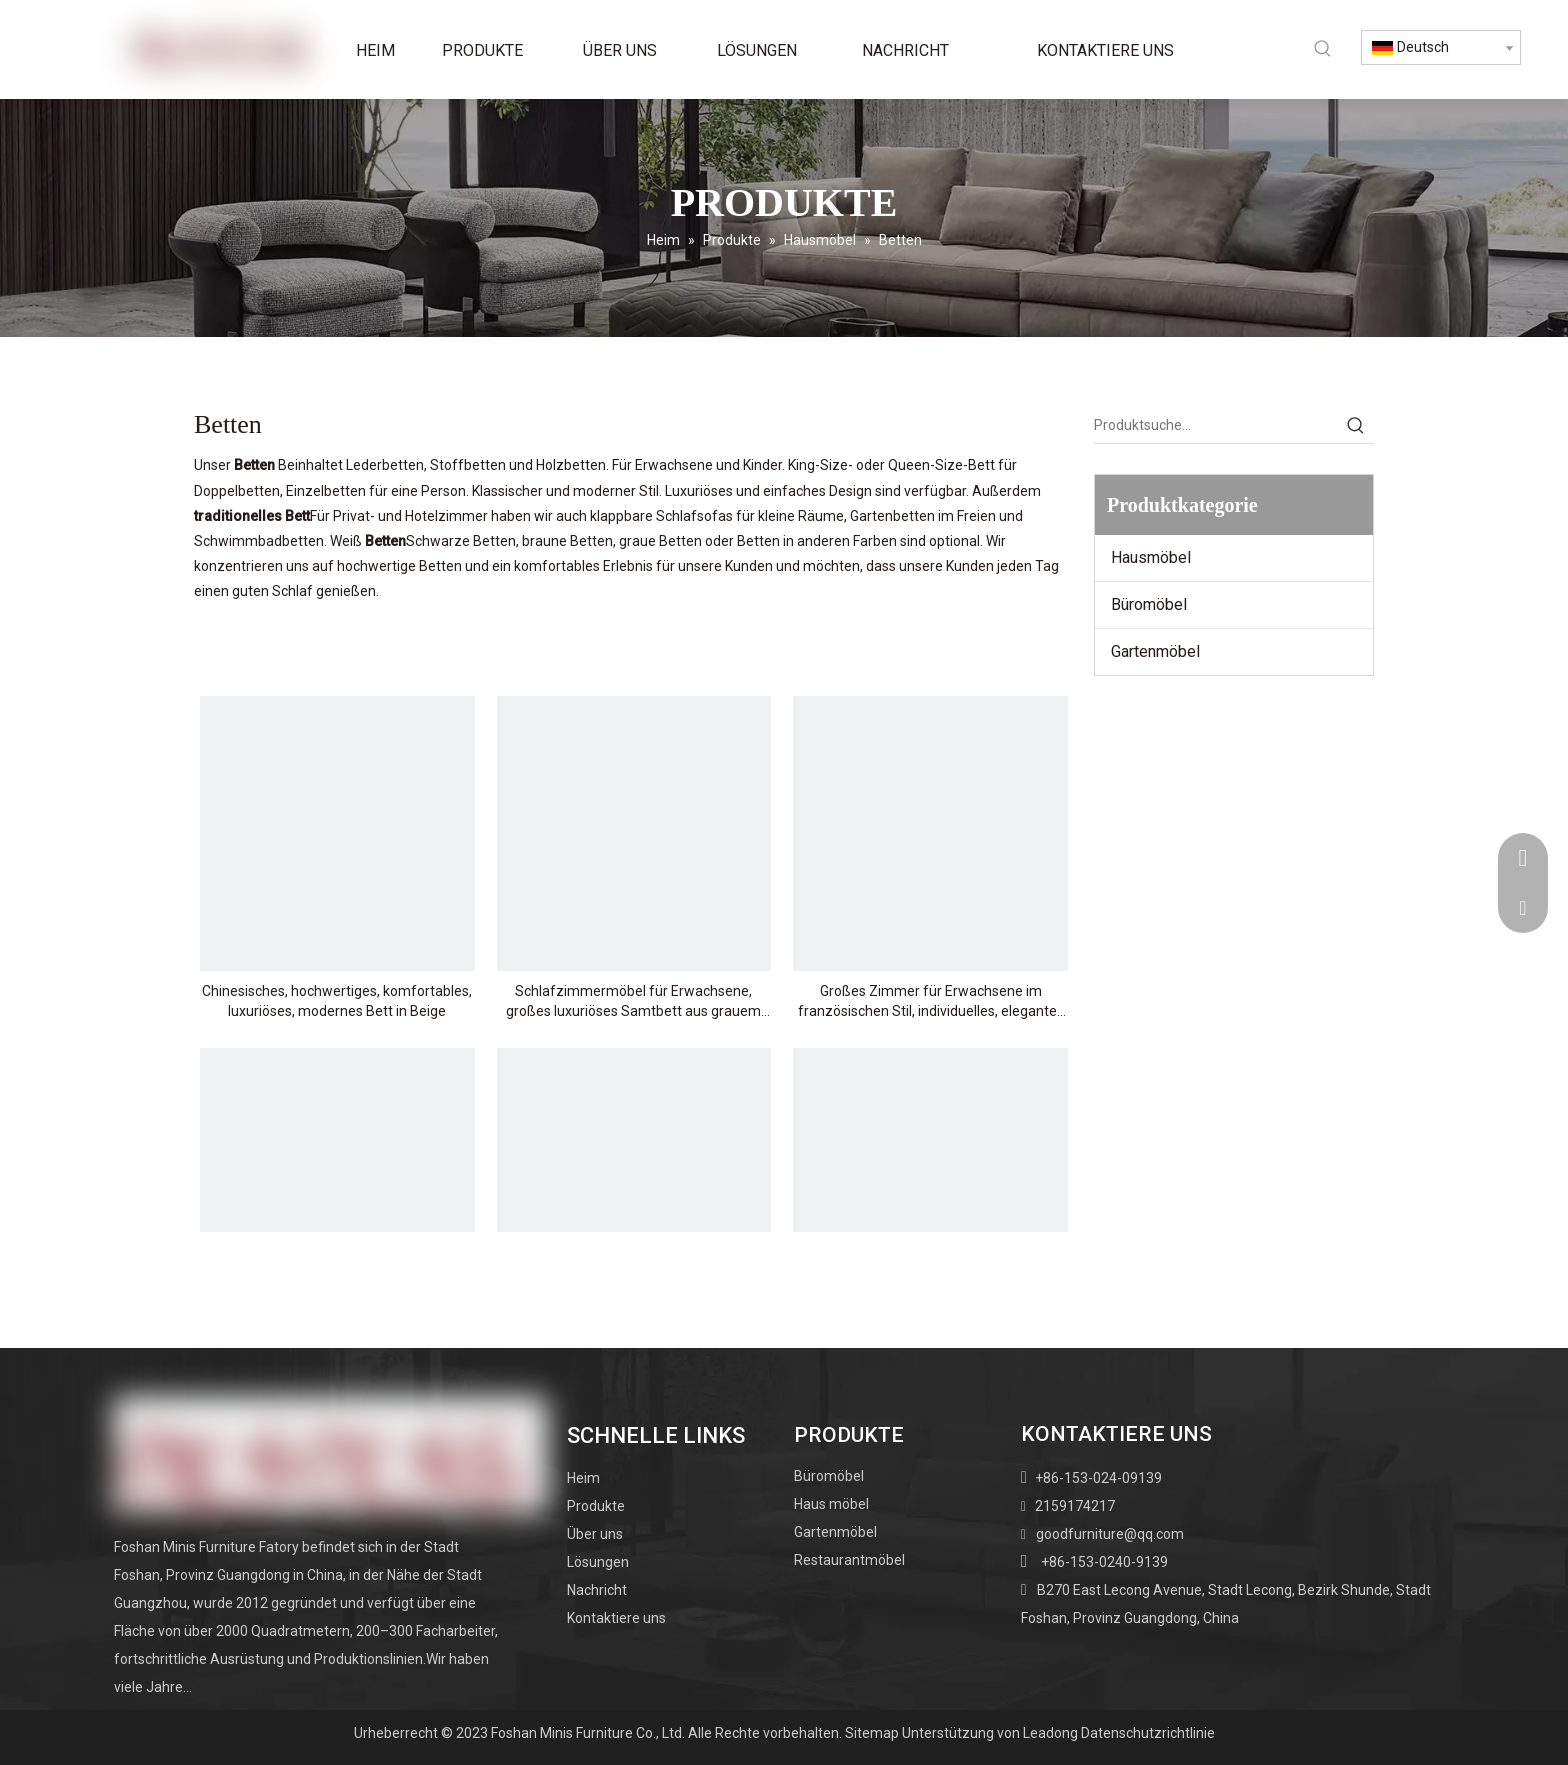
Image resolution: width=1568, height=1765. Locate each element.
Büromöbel (1149, 604)
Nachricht (597, 1590)
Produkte (596, 1506)
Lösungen (598, 1562)
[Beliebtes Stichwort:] (1323, 48)
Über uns (595, 1534)
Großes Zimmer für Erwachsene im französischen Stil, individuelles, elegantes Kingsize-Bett (931, 1002)
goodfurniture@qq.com (1110, 1534)
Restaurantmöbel (849, 1560)
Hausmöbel (1151, 557)
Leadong (1050, 1733)
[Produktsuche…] (1216, 425)
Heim (583, 1478)
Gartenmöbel (1155, 651)
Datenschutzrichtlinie (1148, 1733)
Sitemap (872, 1733)
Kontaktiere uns (616, 1618)
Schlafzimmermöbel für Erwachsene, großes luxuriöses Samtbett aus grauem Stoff (633, 1002)
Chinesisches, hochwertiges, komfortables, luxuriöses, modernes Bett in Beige (337, 1001)
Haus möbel (831, 1504)
